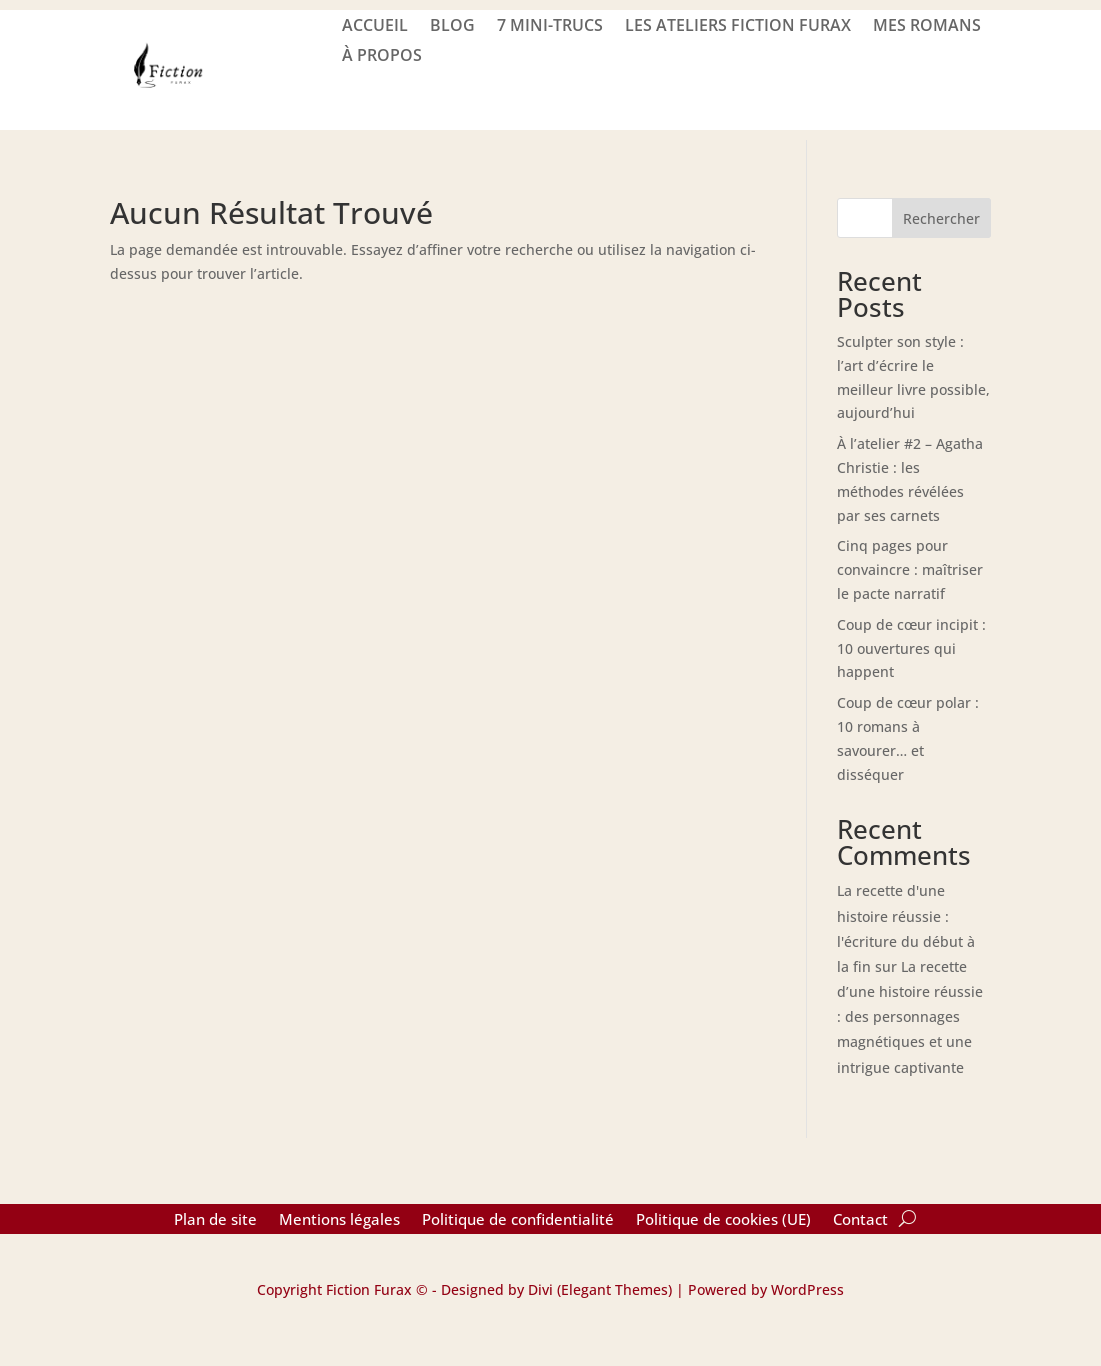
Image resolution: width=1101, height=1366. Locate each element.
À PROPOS (382, 57)
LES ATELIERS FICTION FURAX (738, 27)
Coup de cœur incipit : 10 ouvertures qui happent (911, 648)
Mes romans (927, 27)
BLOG (452, 27)
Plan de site (215, 1220)
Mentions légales (339, 1220)
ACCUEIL (375, 27)
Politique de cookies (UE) (723, 1220)
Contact (860, 1220)
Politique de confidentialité (518, 1220)
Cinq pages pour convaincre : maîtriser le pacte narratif (910, 569)
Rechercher (941, 218)
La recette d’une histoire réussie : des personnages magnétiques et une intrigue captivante (910, 1017)
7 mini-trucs (550, 27)
